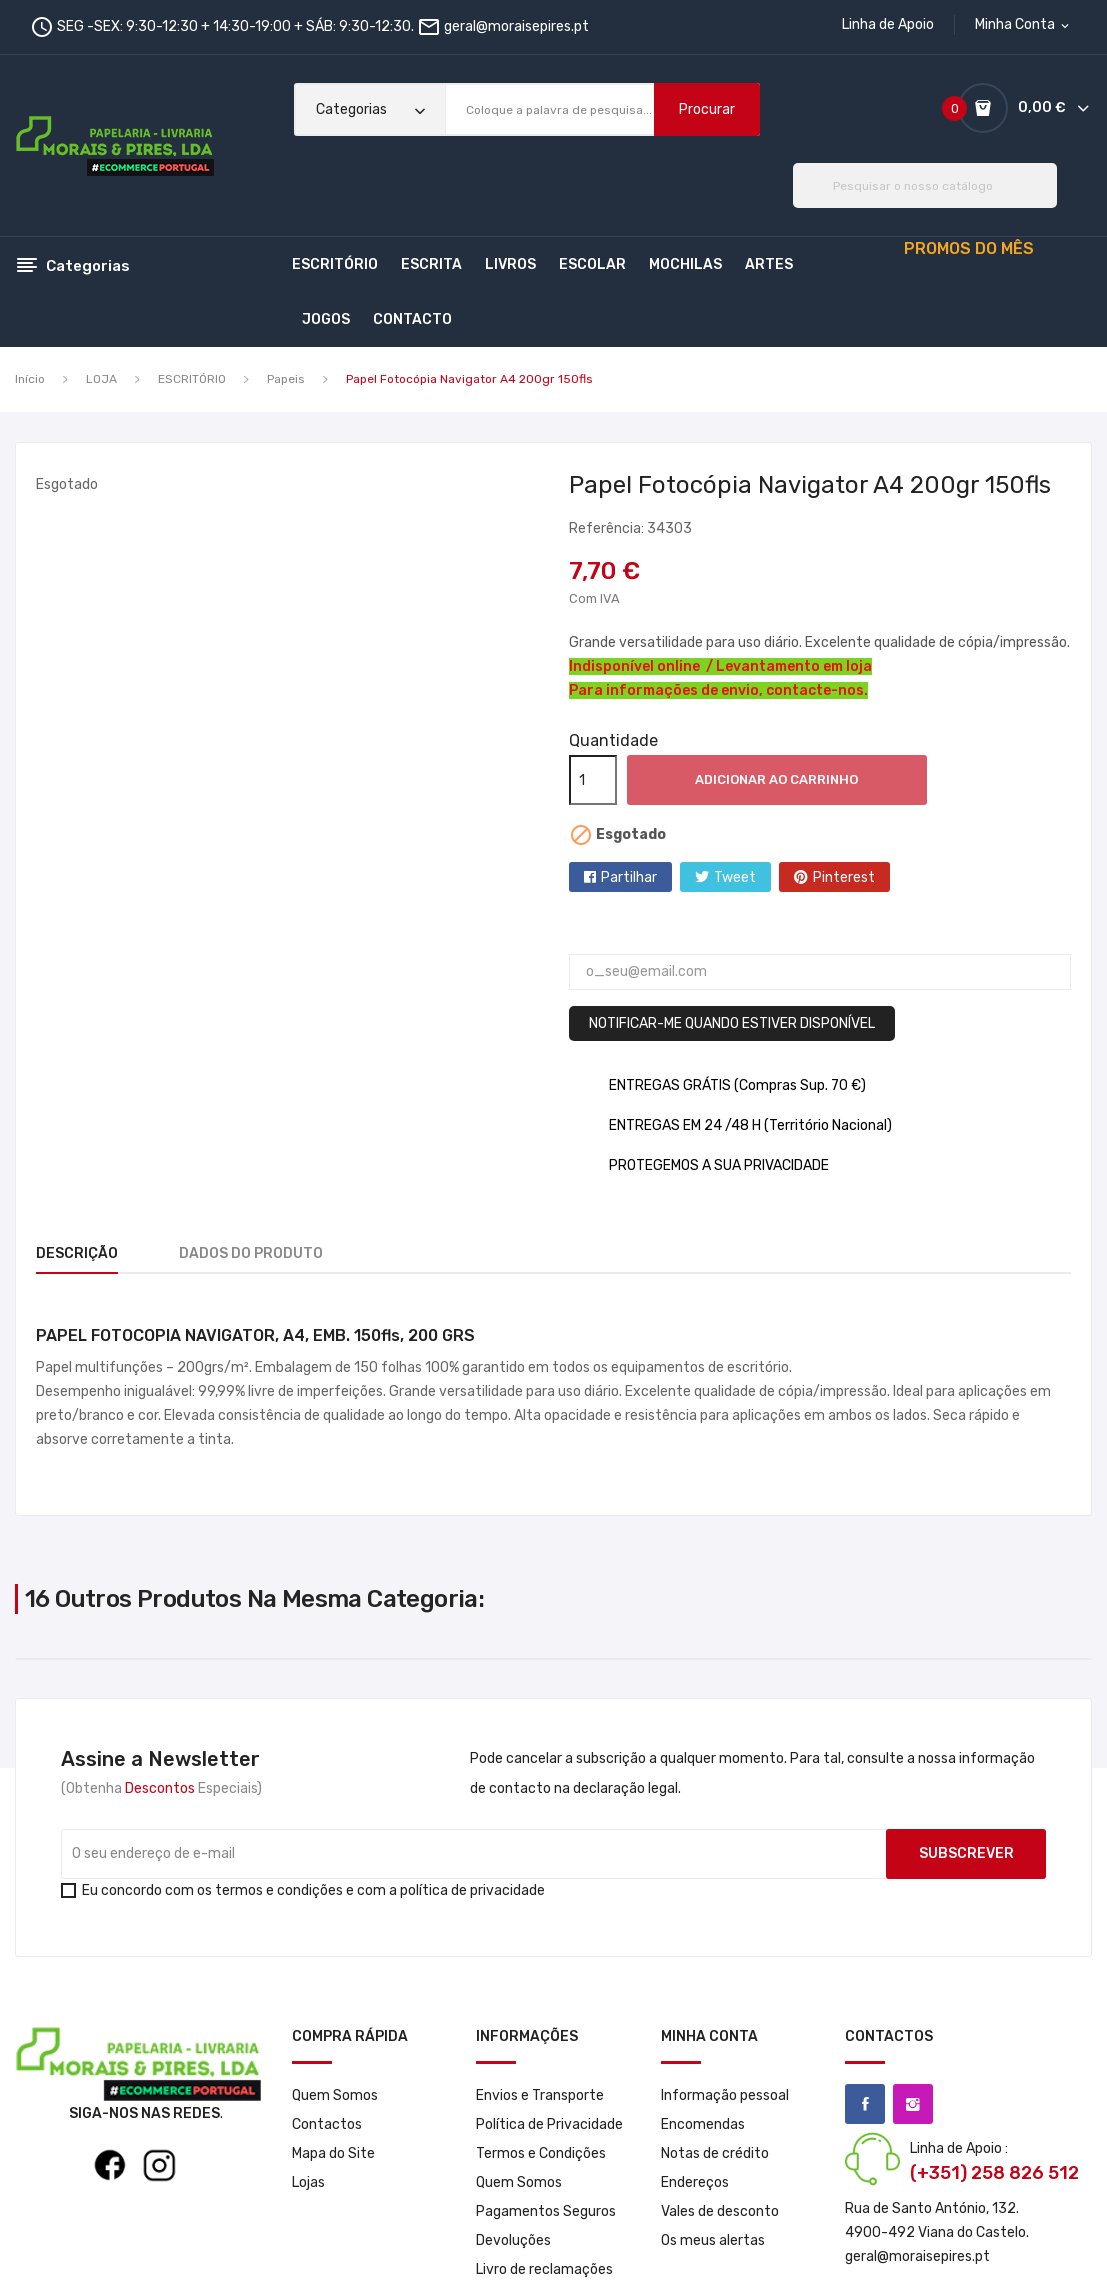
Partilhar (629, 877)
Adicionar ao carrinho (776, 779)
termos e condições (279, 1890)
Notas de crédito (715, 2153)
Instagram (913, 2104)
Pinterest (844, 877)
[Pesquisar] (925, 185)
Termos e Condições (541, 2153)
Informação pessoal (725, 2095)
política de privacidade (472, 1890)
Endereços (695, 2182)
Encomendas (703, 2124)
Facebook (865, 2104)
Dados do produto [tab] (263, 1253)
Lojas (308, 2182)
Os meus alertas (713, 2240)
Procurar (707, 109)
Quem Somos (335, 2095)
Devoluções (513, 2240)
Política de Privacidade (549, 2124)
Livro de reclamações (544, 2269)
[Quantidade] (593, 780)
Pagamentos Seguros (546, 2211)
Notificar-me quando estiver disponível (732, 1023)
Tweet (735, 877)
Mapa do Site (333, 2153)
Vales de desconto (720, 2211)
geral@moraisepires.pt (516, 26)
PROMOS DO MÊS (969, 248)
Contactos (327, 2124)
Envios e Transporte (540, 2095)
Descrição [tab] (77, 1253)
